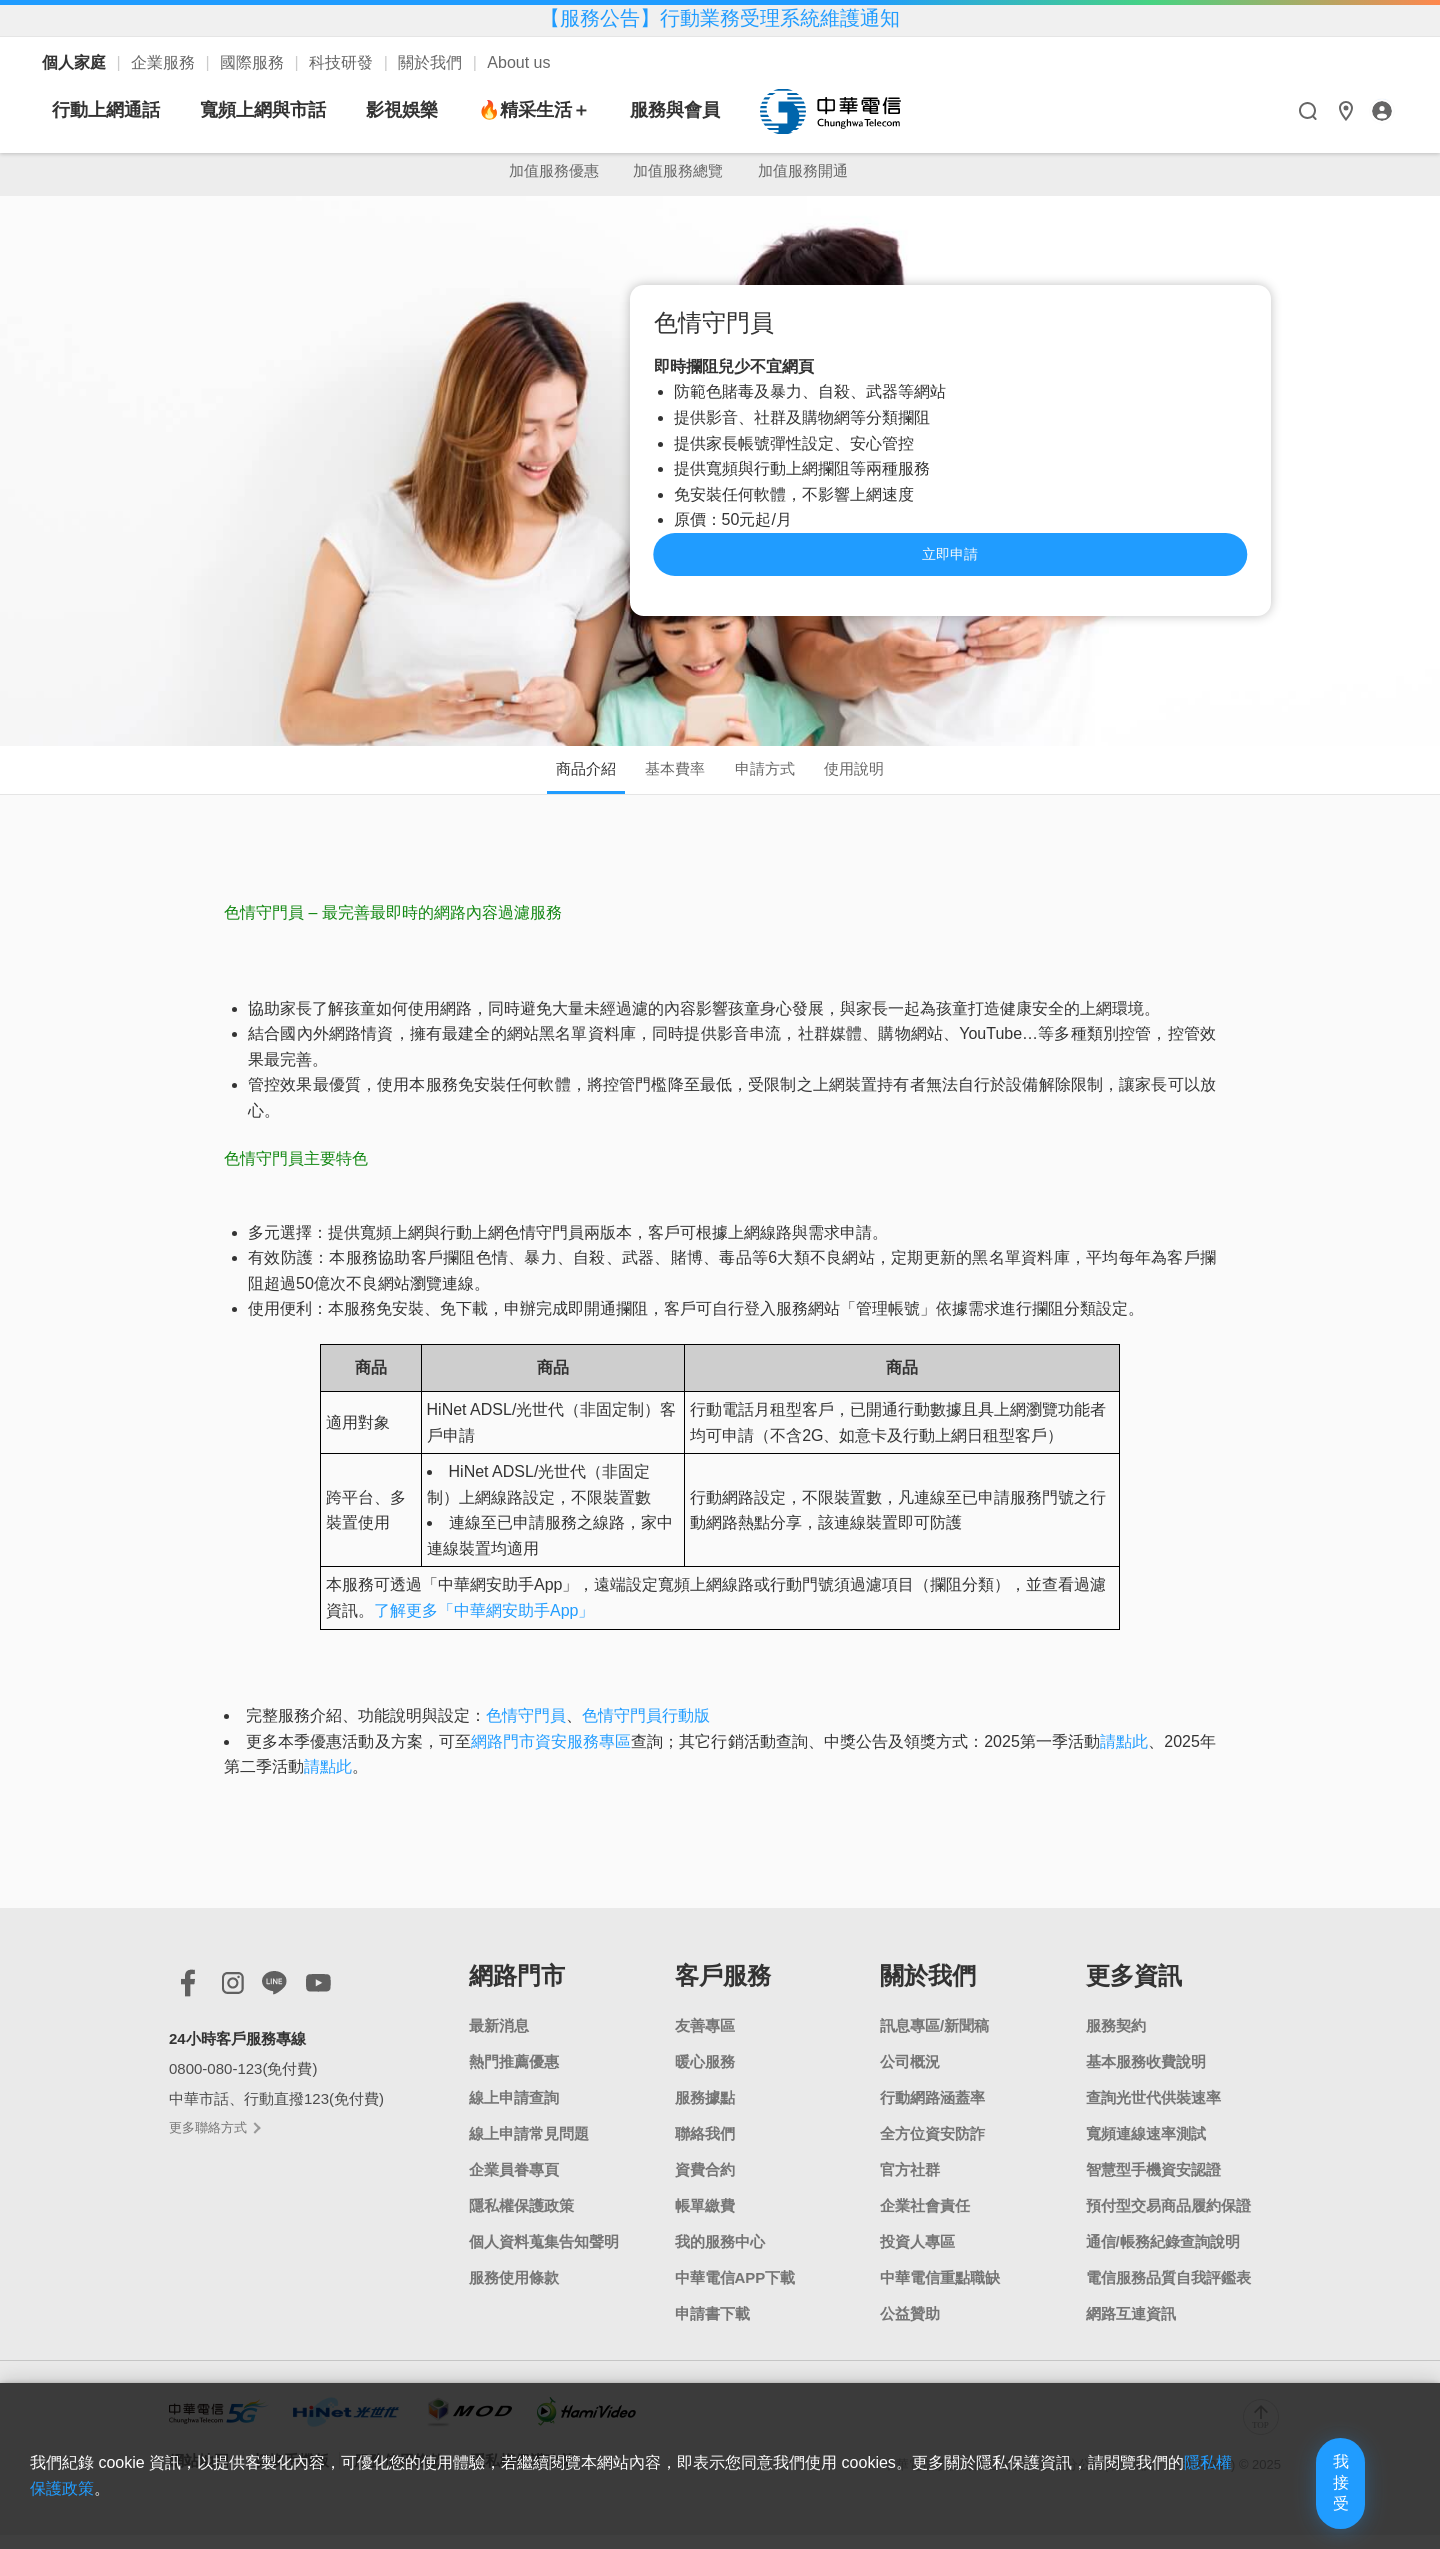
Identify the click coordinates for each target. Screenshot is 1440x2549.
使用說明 (888, 778)
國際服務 (254, 62)
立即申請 (1087, 556)
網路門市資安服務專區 (551, 1755)
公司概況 (910, 2075)
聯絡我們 (705, 2147)
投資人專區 (917, 2255)
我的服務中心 (720, 2255)
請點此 (1124, 1755)
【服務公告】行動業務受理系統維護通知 (720, 18)
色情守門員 (526, 1729)
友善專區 (705, 2039)
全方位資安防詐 (932, 2147)
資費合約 (705, 2183)
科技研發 (343, 62)
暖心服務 (705, 2075)
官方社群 (910, 2183)
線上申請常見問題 (529, 2147)
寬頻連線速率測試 (1146, 2147)
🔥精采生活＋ (722, 110)
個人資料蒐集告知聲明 (544, 2255)
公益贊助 (910, 2327)
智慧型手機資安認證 (1153, 2183)
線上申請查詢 (514, 2111)
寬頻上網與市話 (451, 110)
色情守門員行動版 (646, 1729)
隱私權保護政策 (521, 2219)
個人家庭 (76, 62)
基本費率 (664, 778)
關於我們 (432, 62)
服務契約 (1116, 2039)
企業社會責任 (925, 2219)
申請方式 (776, 778)
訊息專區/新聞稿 (934, 2039)
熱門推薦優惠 (514, 2075)
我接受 (1305, 2501)
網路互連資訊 (1131, 2327)
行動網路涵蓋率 (932, 2111)
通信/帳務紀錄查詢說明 (1163, 2255)
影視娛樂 (590, 110)
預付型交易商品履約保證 (1168, 2219)
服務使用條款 (514, 2291)
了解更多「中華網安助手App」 (484, 1624)
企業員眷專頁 (514, 2183)
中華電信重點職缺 (940, 2291)
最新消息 (499, 2039)
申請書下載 (712, 2327)
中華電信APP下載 (735, 2291)
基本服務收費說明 (1146, 2075)
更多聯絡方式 (214, 2140)
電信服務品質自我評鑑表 (1168, 2291)
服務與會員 (863, 110)
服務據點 (705, 2111)
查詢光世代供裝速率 (1153, 2111)
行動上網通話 (294, 110)
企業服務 (165, 62)
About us (518, 62)
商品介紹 (552, 778)
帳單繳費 (705, 2219)
